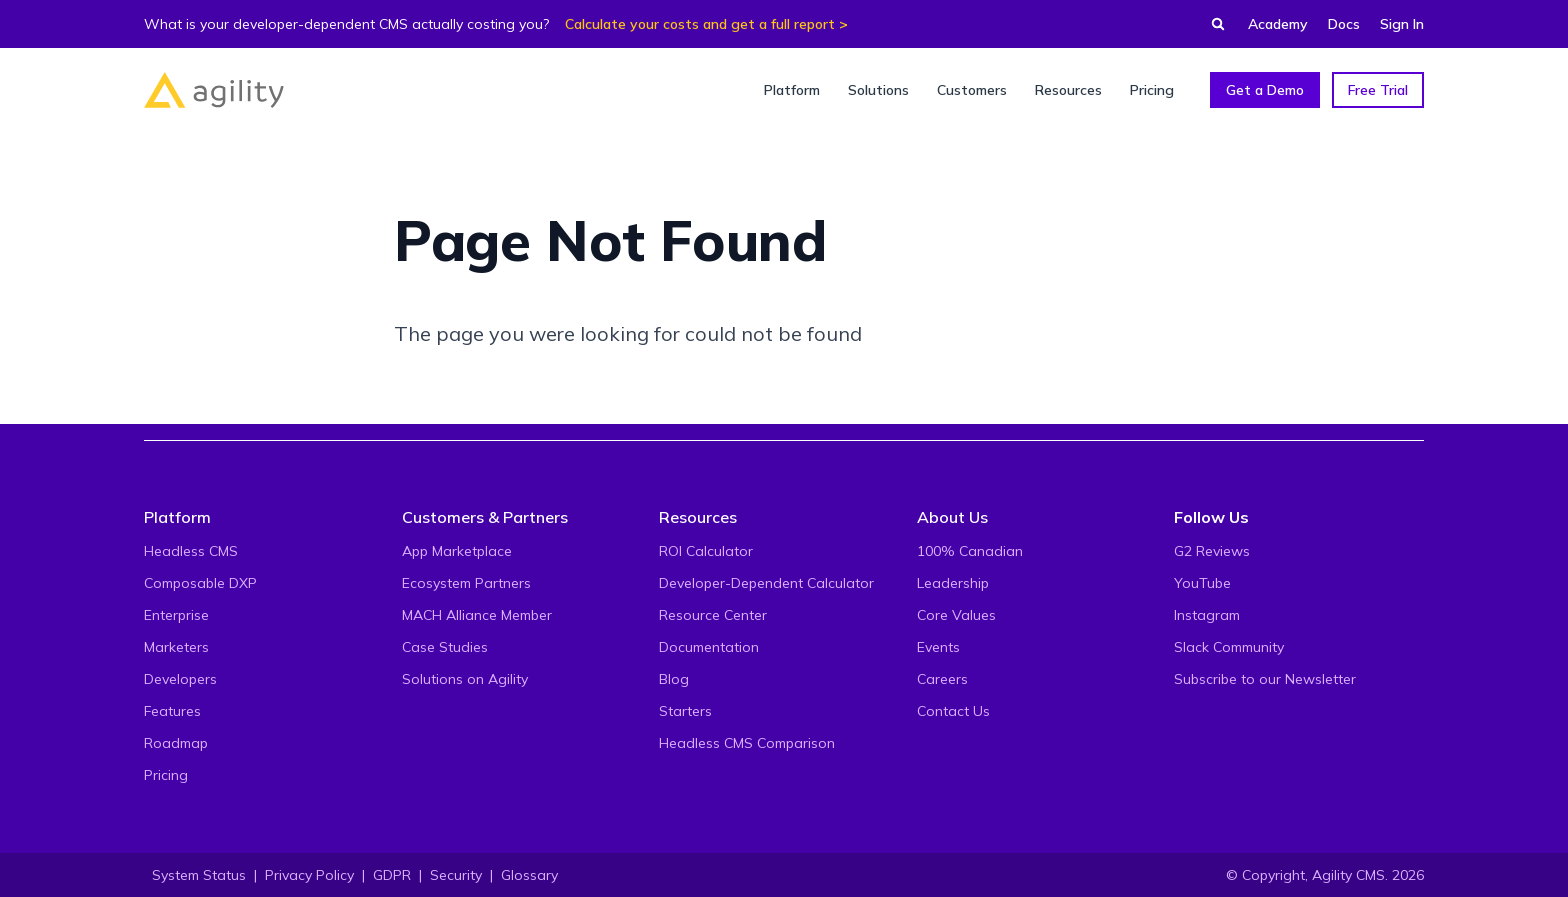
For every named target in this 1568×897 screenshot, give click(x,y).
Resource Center (713, 615)
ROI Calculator (706, 551)
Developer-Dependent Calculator (766, 583)
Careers (942, 679)
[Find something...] (1212, 24)
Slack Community (1229, 647)
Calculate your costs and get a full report (700, 24)
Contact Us (953, 711)
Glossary (529, 875)
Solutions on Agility (465, 679)
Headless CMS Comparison (747, 743)
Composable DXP (200, 583)
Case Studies (445, 647)
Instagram (1207, 615)
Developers (180, 679)
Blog (674, 679)
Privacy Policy (309, 875)
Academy (1278, 24)
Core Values (956, 615)
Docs (1344, 24)
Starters (685, 711)
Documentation (709, 647)
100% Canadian (970, 551)
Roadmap (176, 743)
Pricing (166, 775)
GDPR (392, 875)
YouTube (1202, 583)
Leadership (953, 583)
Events (938, 647)
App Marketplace (457, 551)
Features (172, 711)
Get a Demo (1265, 90)
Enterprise (176, 615)
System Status (199, 875)
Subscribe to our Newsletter (1265, 679)
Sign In (1402, 24)
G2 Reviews (1212, 551)
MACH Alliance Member (477, 615)
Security (456, 875)
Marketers (176, 647)
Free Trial (1378, 90)
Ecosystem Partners (466, 583)
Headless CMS (191, 551)
